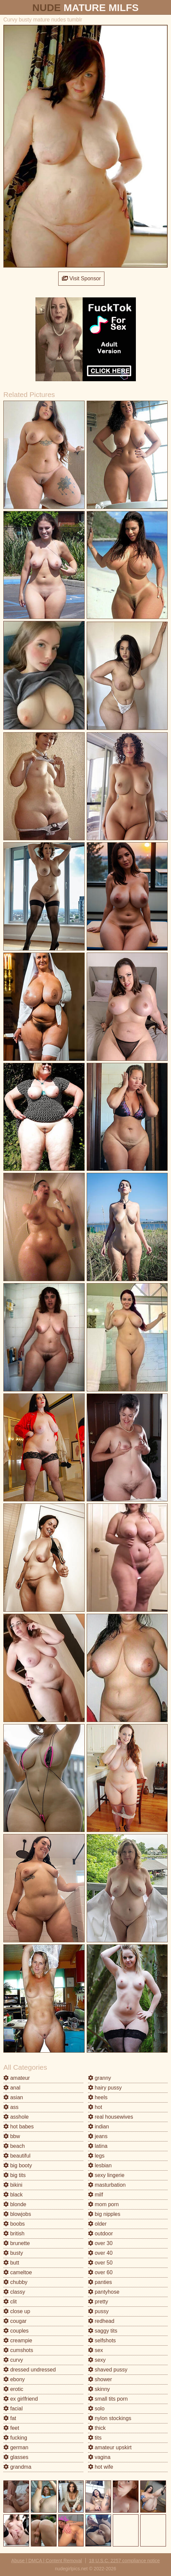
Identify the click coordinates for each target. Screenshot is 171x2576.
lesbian (100, 2165)
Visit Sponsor (81, 278)
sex (95, 2350)
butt (11, 2263)
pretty (98, 2301)
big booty (17, 2165)
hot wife (100, 2467)
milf (95, 2194)
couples (16, 2331)
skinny (99, 2389)
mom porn (103, 2204)
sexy (97, 2360)
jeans (98, 2136)
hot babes (18, 2126)
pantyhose (103, 2292)
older (97, 2224)
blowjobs (17, 2214)
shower (100, 2379)
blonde (14, 2204)
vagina (99, 2457)
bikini (12, 2185)
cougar (14, 2321)
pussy (98, 2311)
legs (96, 2156)
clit (10, 2301)
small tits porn (108, 2399)
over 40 (100, 2253)
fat (9, 2418)
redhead (101, 2321)
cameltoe (17, 2272)
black (13, 2194)
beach (14, 2146)
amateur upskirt (110, 2447)
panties (100, 2282)
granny (99, 2078)
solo (96, 2408)
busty (13, 2253)
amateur (16, 2078)
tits (95, 2438)
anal (11, 2088)
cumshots (18, 2350)
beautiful (16, 2156)
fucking (15, 2438)
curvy (13, 2360)
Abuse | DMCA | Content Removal (46, 2560)
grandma (17, 2467)
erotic (13, 2389)
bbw (11, 2136)
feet (11, 2428)
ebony (14, 2379)
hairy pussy (105, 2088)
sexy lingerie (106, 2175)
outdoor (100, 2233)
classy (14, 2292)
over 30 (100, 2243)
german (15, 2447)
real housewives (110, 2117)
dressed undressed (29, 2369)
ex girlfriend (20, 2399)
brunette (16, 2243)
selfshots (102, 2340)
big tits (14, 2175)
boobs (14, 2224)
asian (13, 2097)
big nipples (104, 2214)
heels (98, 2097)
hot (95, 2107)
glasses (15, 2457)
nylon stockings (110, 2418)
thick (97, 2428)
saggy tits (102, 2331)
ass (10, 2107)
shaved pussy (107, 2369)
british (13, 2233)
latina (98, 2146)
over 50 (100, 2263)
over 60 (100, 2272)
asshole (16, 2117)
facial (13, 2408)
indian (98, 2126)
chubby (15, 2282)
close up (16, 2311)
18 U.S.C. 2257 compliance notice (124, 2560)
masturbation (107, 2185)
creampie (17, 2340)
